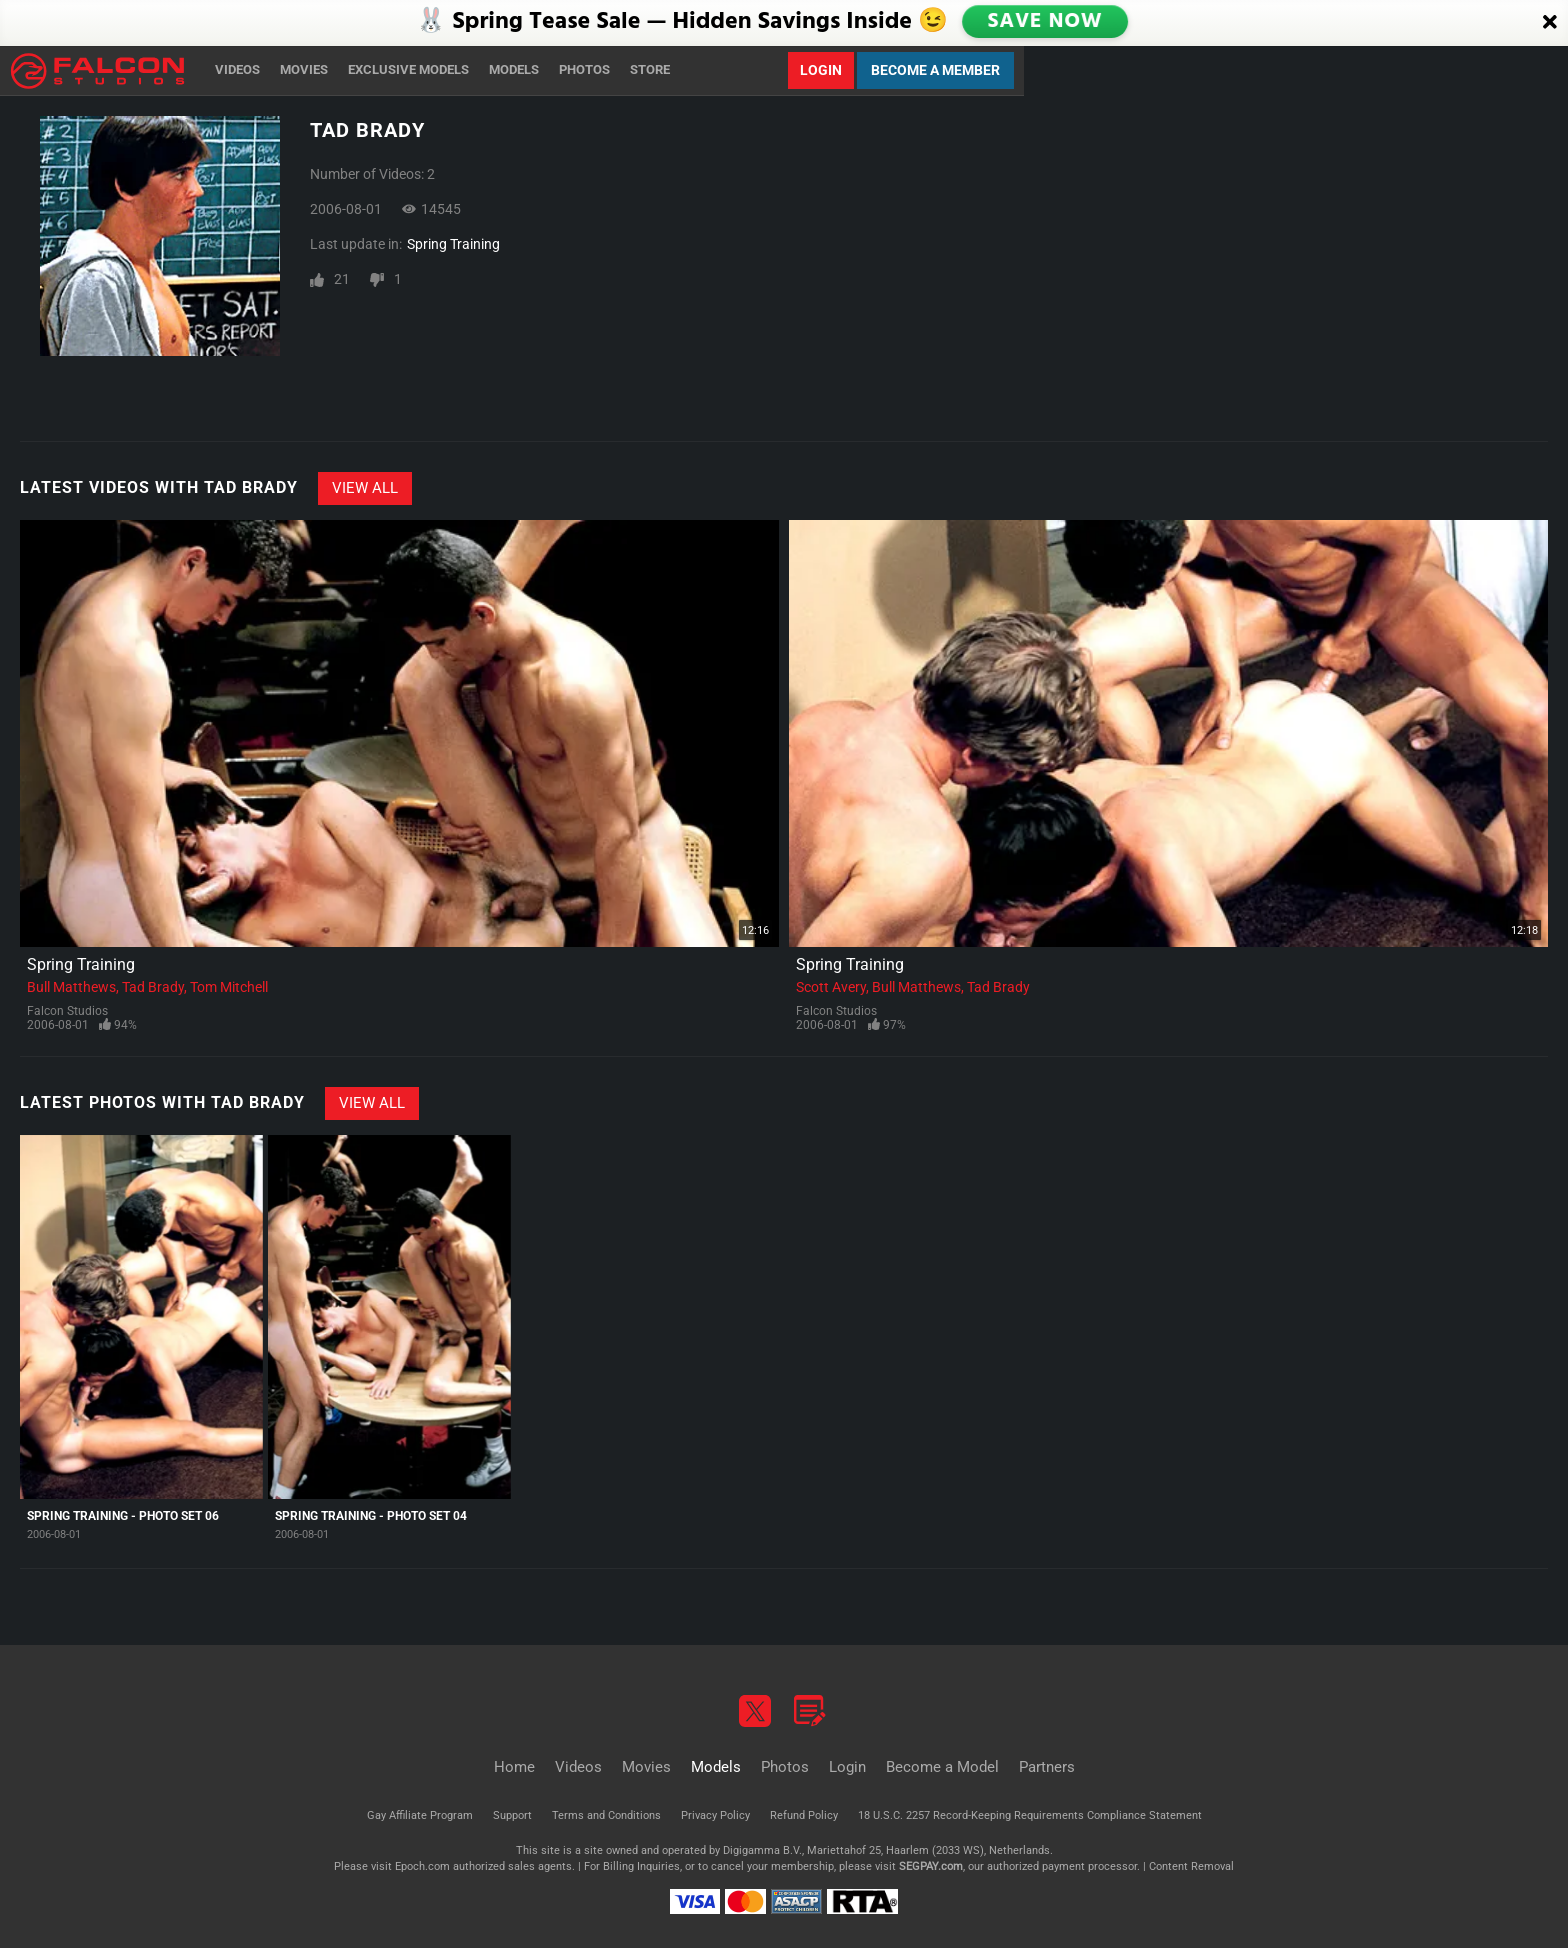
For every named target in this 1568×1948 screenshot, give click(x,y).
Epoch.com (422, 1866)
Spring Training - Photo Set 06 (123, 1516)
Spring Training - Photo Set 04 (371, 1516)
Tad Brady (153, 987)
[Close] (1550, 23)
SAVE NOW (1047, 22)
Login (821, 70)
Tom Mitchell (229, 987)
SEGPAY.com (931, 1866)
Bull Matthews (71, 987)
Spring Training (453, 244)
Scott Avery (831, 987)
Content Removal (1191, 1866)
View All (365, 488)
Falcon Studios (67, 1011)
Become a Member (935, 70)
